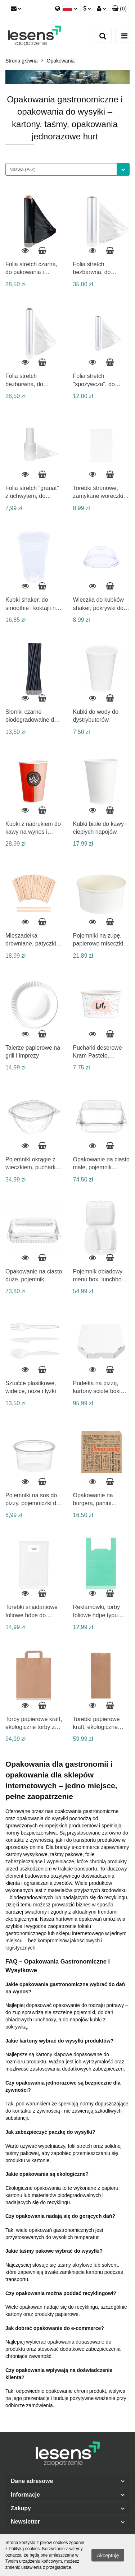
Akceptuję (108, 2555)
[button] (119, 9)
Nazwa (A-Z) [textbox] (22, 169)
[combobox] (67, 169)
